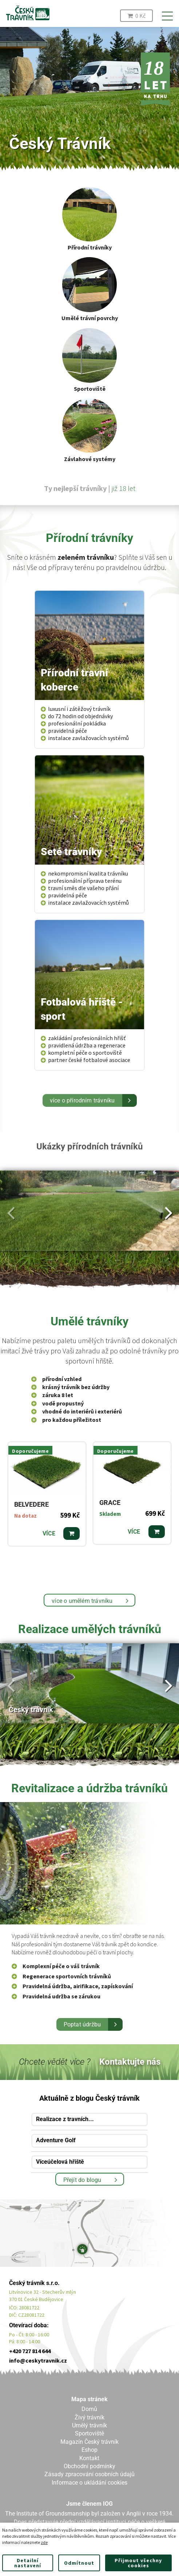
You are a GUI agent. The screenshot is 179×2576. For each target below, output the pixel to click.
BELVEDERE (31, 1504)
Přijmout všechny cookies (138, 2563)
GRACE (109, 1502)
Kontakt (89, 2458)
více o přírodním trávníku (82, 1100)
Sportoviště (89, 2433)
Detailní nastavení (27, 2563)
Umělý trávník (89, 2425)
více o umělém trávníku (82, 1600)
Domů (89, 2409)
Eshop (89, 2449)
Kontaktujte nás (129, 2062)
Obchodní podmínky (89, 2466)
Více (49, 1533)
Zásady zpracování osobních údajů (89, 2474)
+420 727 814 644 (30, 2351)
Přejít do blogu (82, 2179)
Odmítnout (79, 2563)
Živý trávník (89, 2417)
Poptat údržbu (82, 2024)
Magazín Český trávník (89, 2441)
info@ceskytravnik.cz (38, 2360)
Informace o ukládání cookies (89, 2482)
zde (44, 2542)
